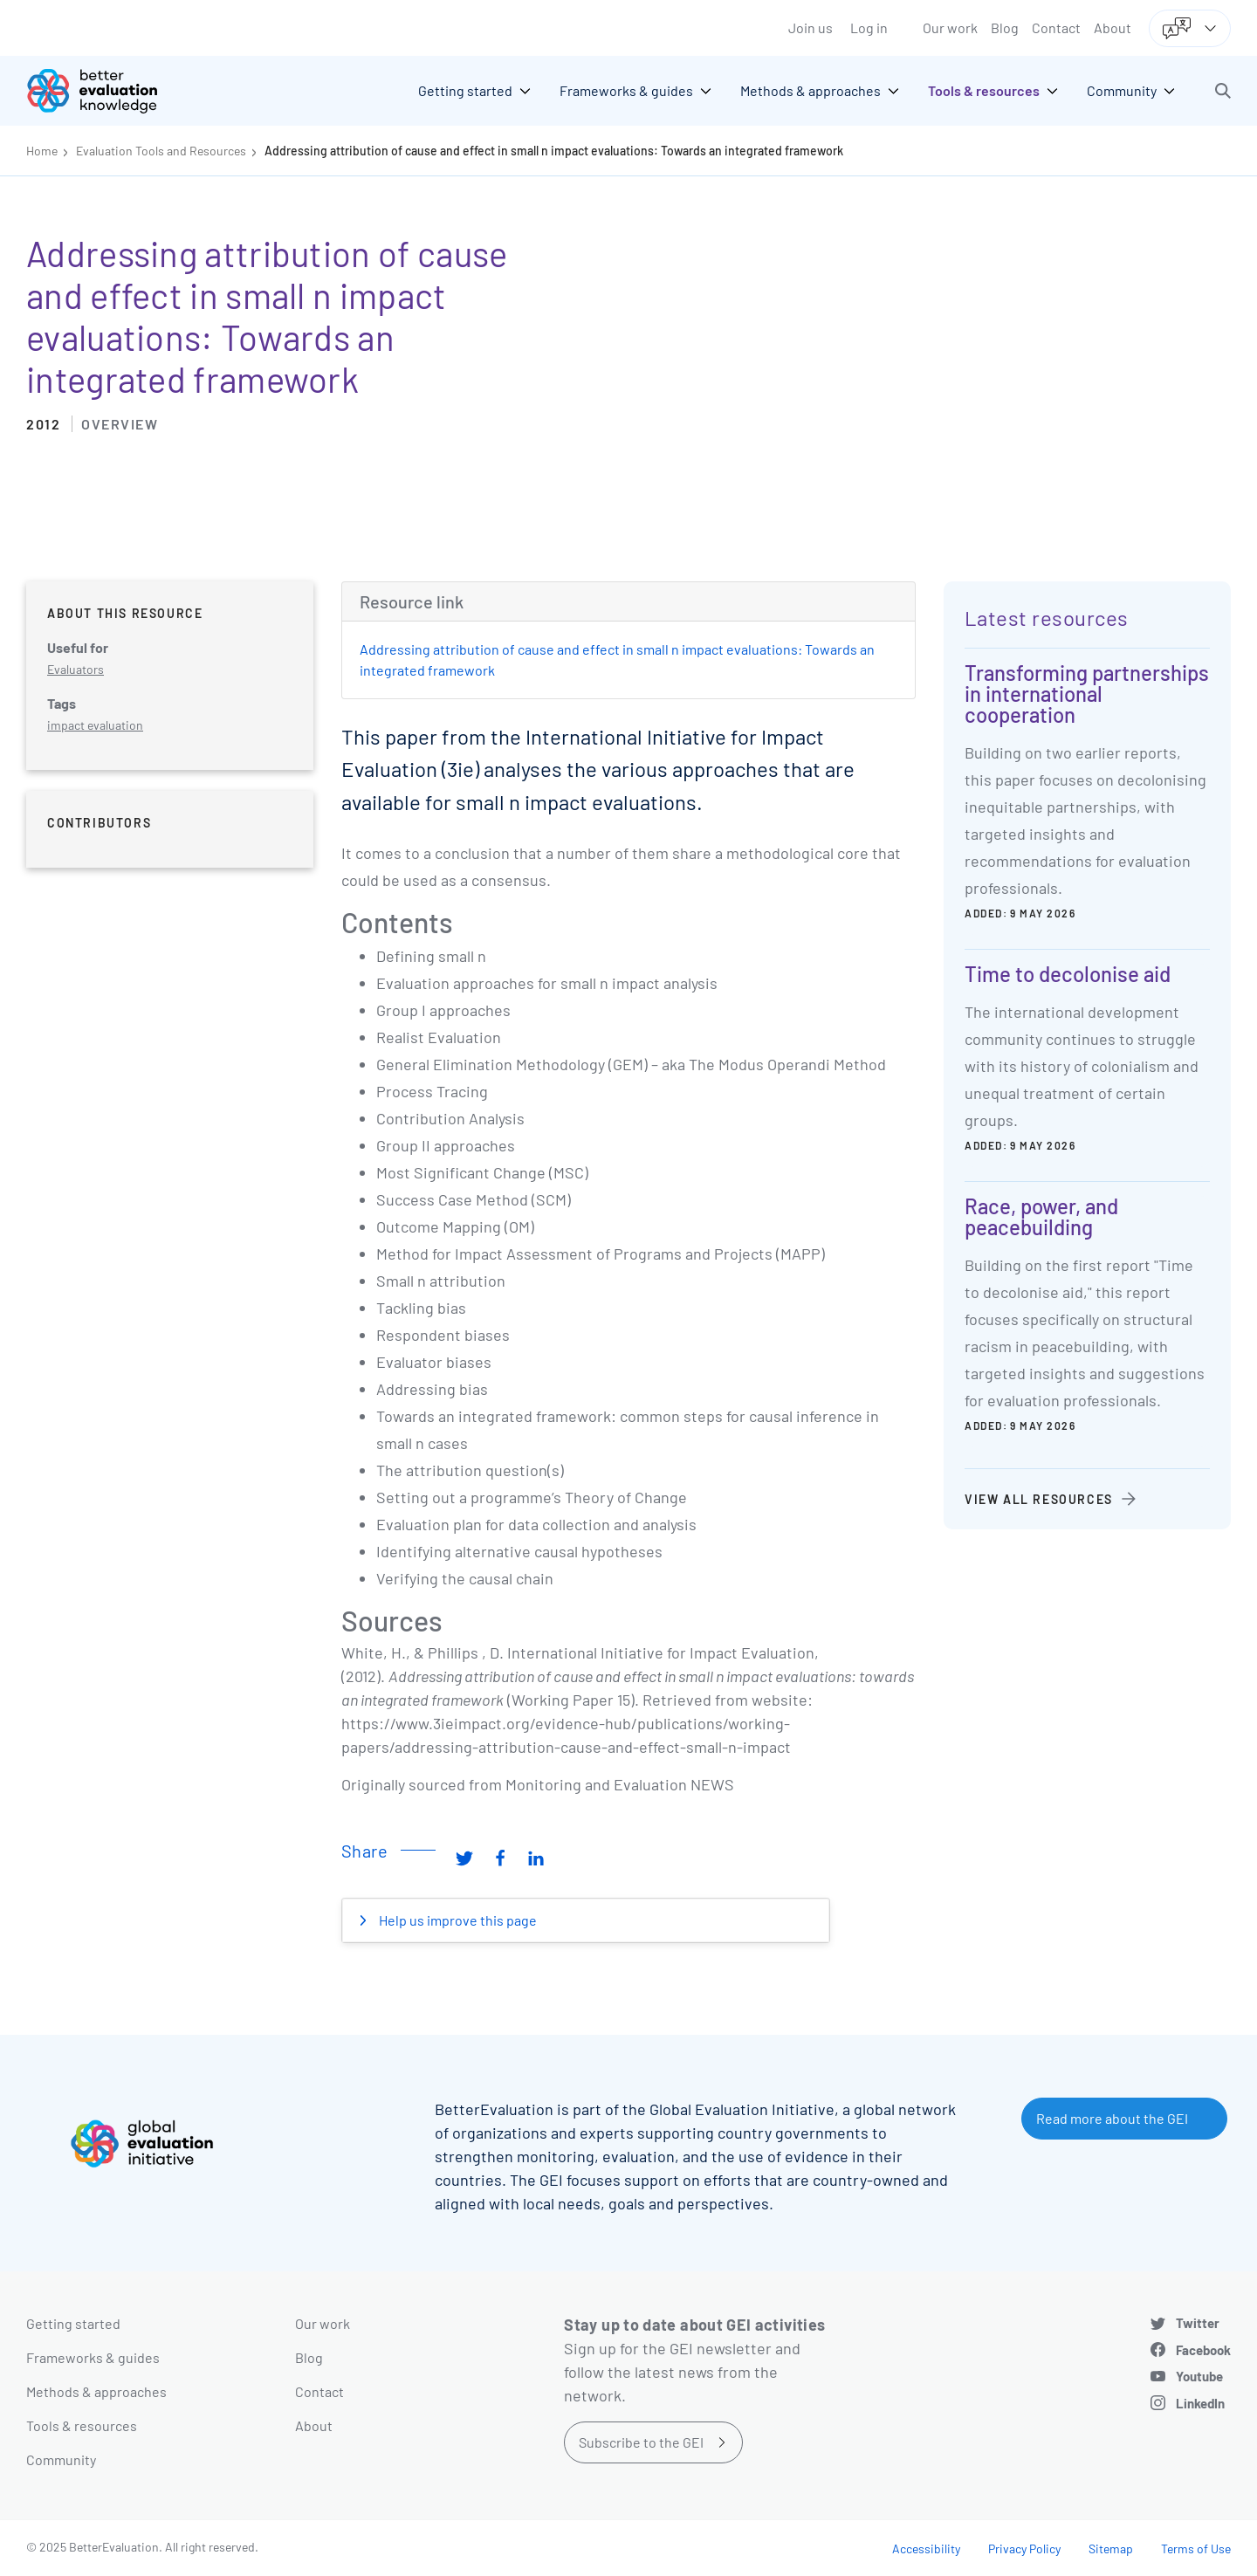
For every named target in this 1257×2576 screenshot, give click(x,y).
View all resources (1039, 1499)
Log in (869, 27)
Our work (950, 27)
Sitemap (1111, 2548)
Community (61, 2459)
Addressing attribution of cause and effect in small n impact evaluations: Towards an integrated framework (553, 150)
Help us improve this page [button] (456, 1920)
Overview (119, 424)
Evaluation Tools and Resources (161, 150)
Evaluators (75, 669)
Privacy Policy (1024, 2548)
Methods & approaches (96, 2391)
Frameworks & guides (93, 2357)
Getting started (73, 2323)
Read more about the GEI (1112, 2118)
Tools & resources (81, 2425)
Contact (1056, 27)
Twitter (1197, 2323)
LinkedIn (1200, 2403)
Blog (1005, 27)
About (1112, 27)
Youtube (1199, 2376)
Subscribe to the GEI (641, 2442)
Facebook (1203, 2350)
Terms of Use (1196, 2548)
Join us (810, 27)
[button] (1223, 91)
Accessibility (926, 2548)
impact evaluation (95, 725)
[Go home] (104, 91)
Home (42, 150)
